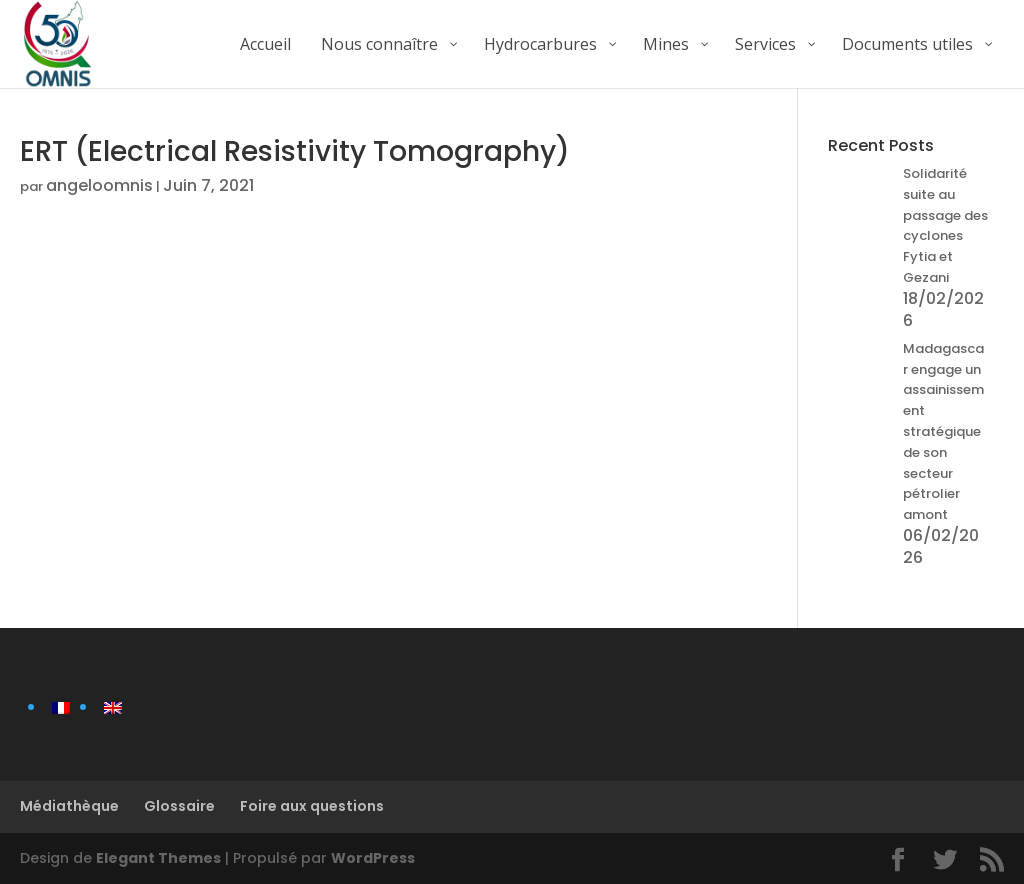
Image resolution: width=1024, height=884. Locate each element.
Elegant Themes (158, 858)
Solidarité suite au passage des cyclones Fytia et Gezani (945, 225)
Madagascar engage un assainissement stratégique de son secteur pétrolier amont (943, 431)
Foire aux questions (312, 806)
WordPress (373, 858)
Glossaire (179, 806)
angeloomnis (99, 185)
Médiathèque (69, 806)
